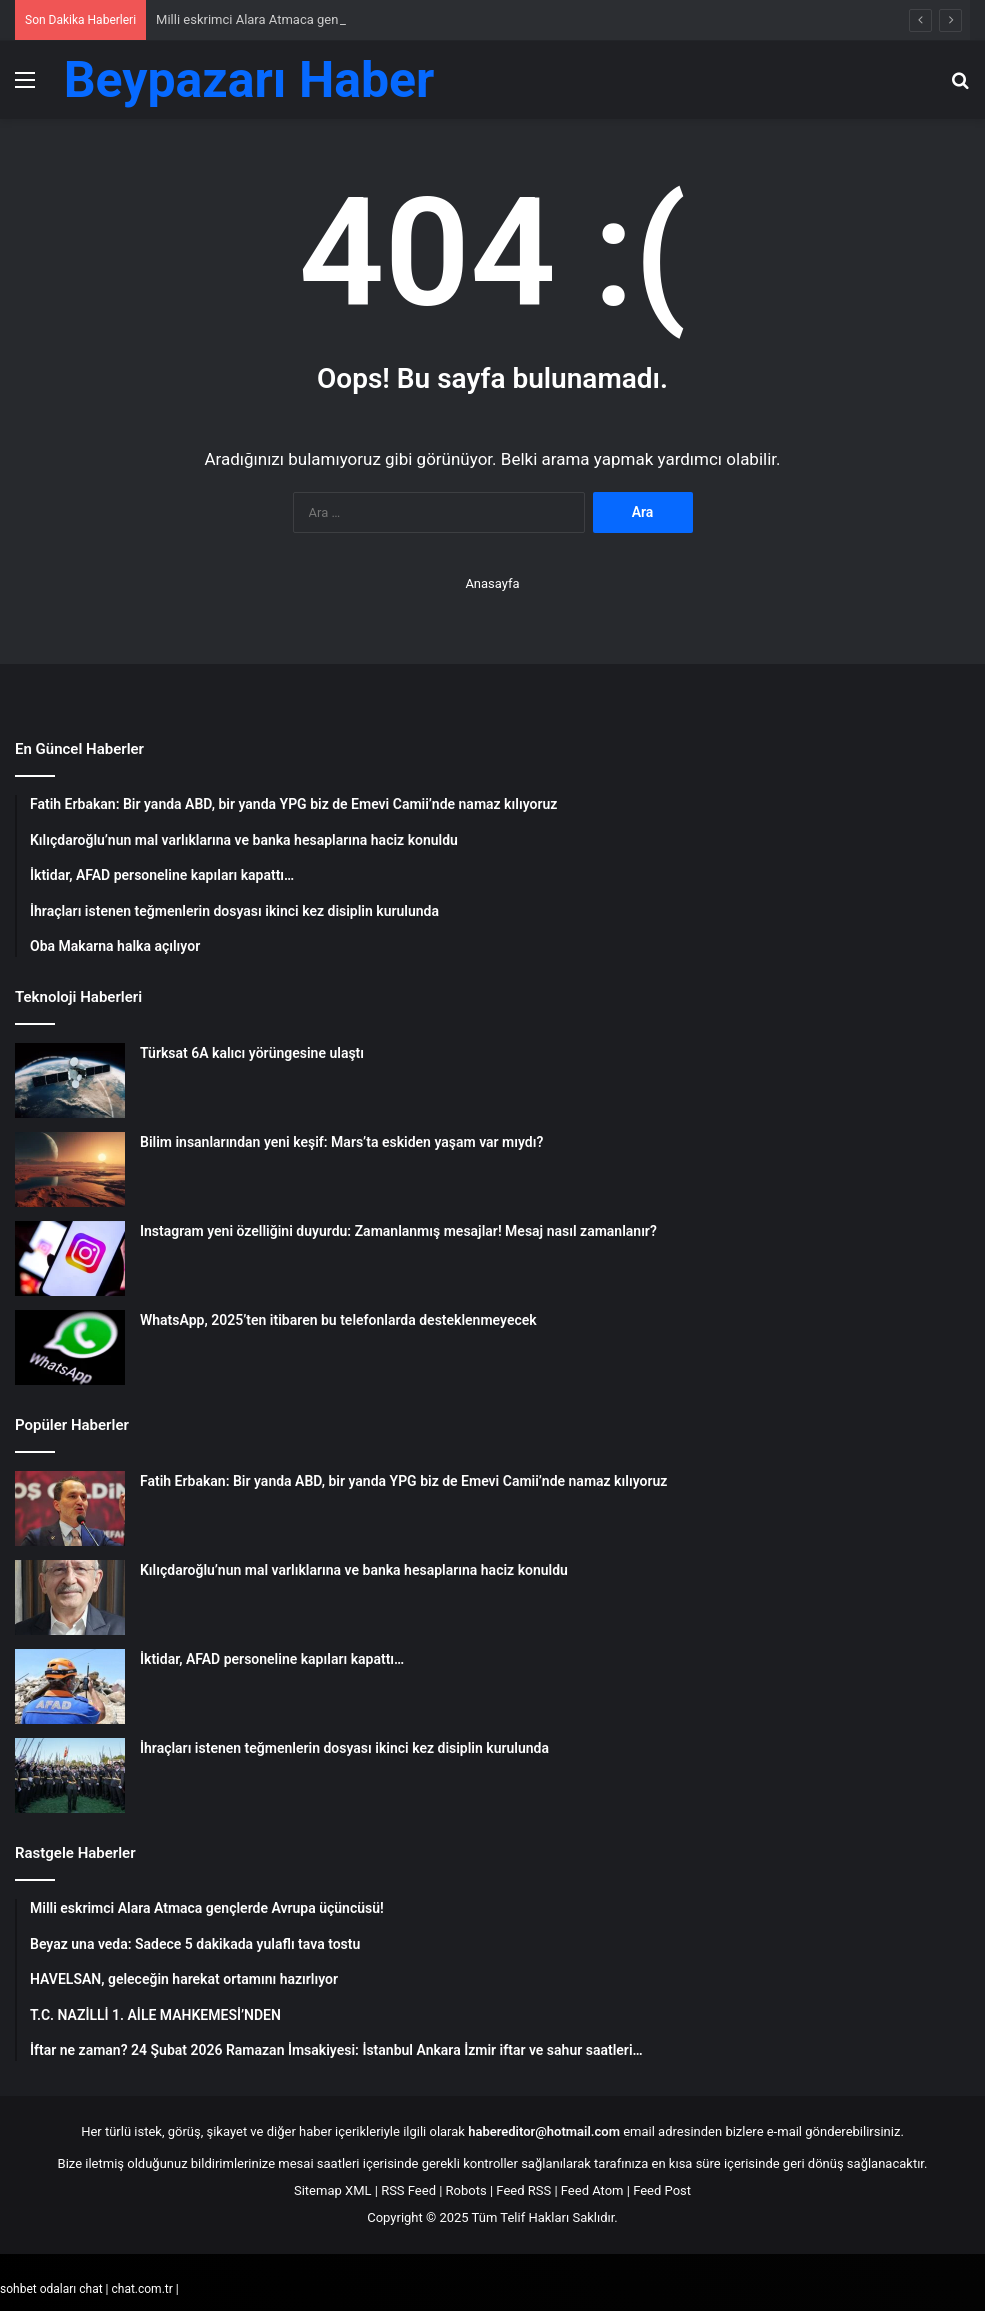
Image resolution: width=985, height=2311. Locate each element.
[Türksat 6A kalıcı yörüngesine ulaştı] (70, 1080)
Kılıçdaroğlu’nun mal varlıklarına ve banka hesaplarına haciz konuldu (354, 1570)
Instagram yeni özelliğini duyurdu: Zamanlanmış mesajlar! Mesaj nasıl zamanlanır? (398, 1231)
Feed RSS (523, 2190)
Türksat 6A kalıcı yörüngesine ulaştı (252, 1053)
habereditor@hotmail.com (544, 2131)
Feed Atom (592, 2190)
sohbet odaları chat (51, 2289)
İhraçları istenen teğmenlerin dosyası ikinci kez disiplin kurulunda (344, 1748)
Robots (466, 2190)
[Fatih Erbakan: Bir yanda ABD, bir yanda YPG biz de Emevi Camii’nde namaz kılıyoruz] (70, 1508)
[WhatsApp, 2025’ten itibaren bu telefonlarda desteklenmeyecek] (70, 1347)
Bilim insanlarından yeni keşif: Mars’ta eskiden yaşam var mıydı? (341, 1142)
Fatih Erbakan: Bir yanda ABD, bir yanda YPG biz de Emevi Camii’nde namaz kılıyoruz (403, 1481)
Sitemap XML (333, 2190)
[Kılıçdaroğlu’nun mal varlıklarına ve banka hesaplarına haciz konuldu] (70, 1597)
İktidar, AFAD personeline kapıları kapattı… (272, 1659)
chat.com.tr (141, 2289)
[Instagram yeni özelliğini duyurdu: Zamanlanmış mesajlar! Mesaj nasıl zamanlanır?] (70, 1258)
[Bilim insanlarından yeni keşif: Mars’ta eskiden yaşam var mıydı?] (70, 1169)
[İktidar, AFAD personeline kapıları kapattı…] (70, 1686)
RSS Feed (408, 2190)
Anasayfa (492, 583)
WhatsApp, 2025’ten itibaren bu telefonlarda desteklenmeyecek (338, 1320)
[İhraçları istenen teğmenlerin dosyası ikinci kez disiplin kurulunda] (70, 1775)
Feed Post (662, 2190)
